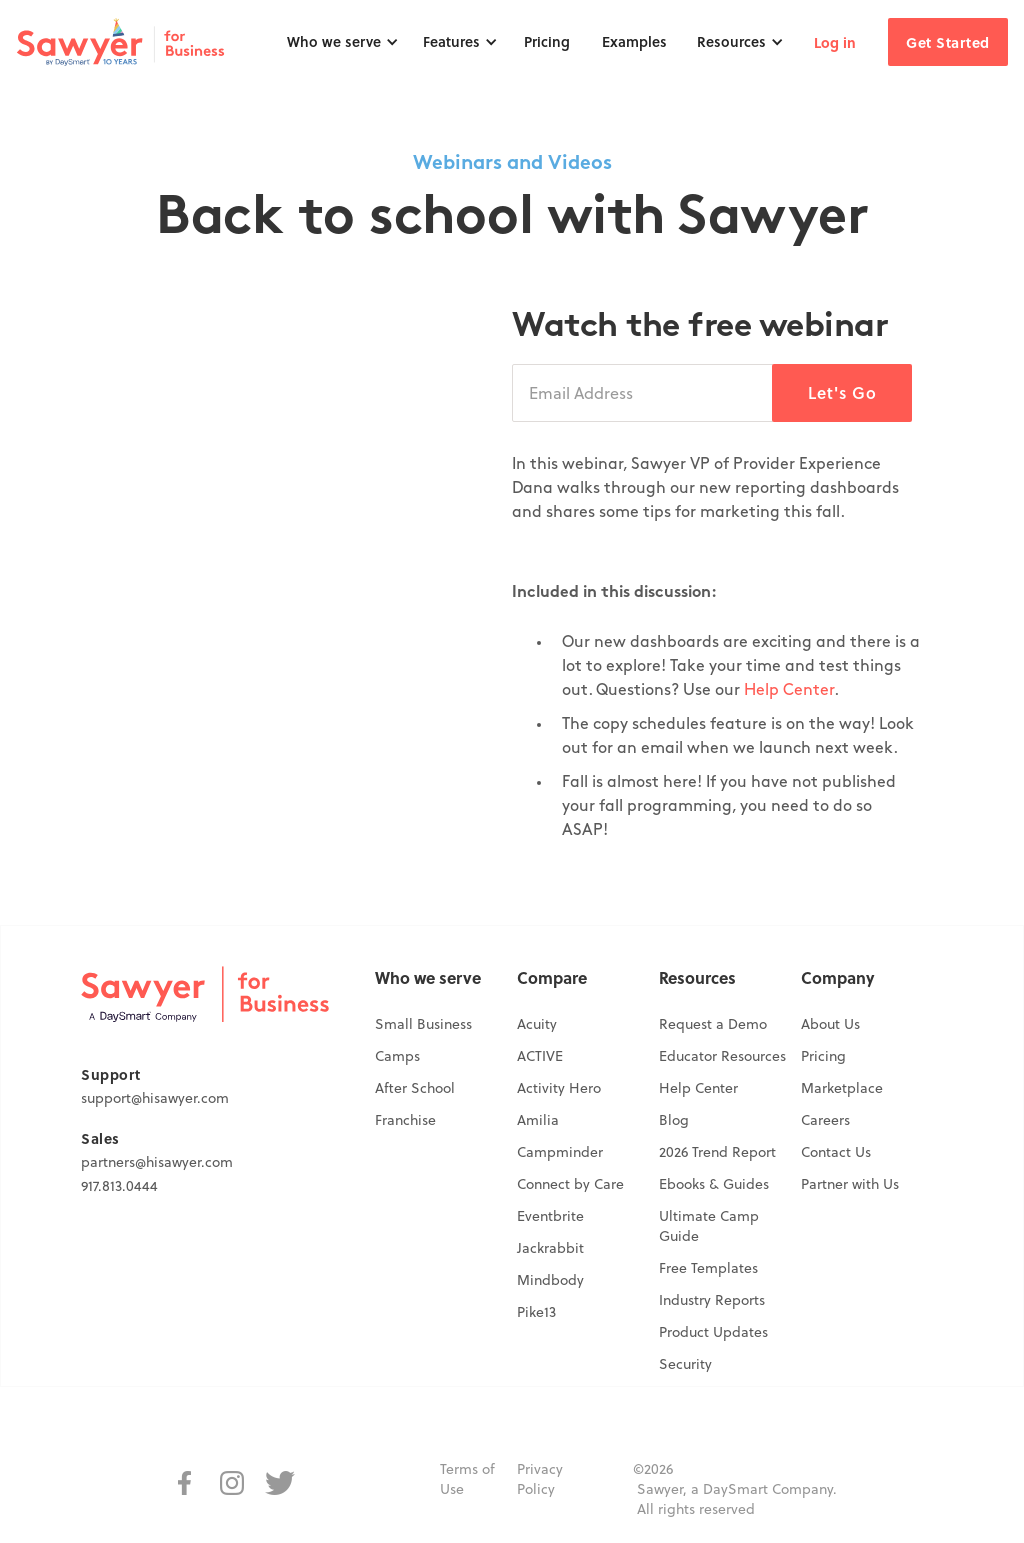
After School (415, 1088)
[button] (343, 42)
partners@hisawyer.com (157, 1162)
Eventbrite (550, 1216)
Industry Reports (712, 1300)
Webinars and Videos (512, 164)
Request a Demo (713, 1024)
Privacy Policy (540, 1479)
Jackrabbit (550, 1248)
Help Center (789, 691)
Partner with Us (850, 1184)
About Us (830, 1024)
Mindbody (550, 1280)
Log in (835, 42)
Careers (825, 1120)
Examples (634, 41)
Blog (674, 1120)
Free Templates (708, 1268)
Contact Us (836, 1152)
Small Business (423, 1024)
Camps (397, 1056)
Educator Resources (722, 1056)
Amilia (538, 1120)
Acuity (537, 1024)
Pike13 (536, 1312)
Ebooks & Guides (714, 1184)
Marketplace (842, 1088)
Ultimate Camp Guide (709, 1226)
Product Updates (713, 1332)
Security (685, 1364)
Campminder (560, 1152)
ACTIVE (540, 1056)
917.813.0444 (119, 1186)
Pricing (547, 41)
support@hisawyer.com (155, 1098)
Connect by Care (570, 1184)
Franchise (405, 1120)
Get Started (948, 42)
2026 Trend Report (717, 1152)
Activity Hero (559, 1088)
